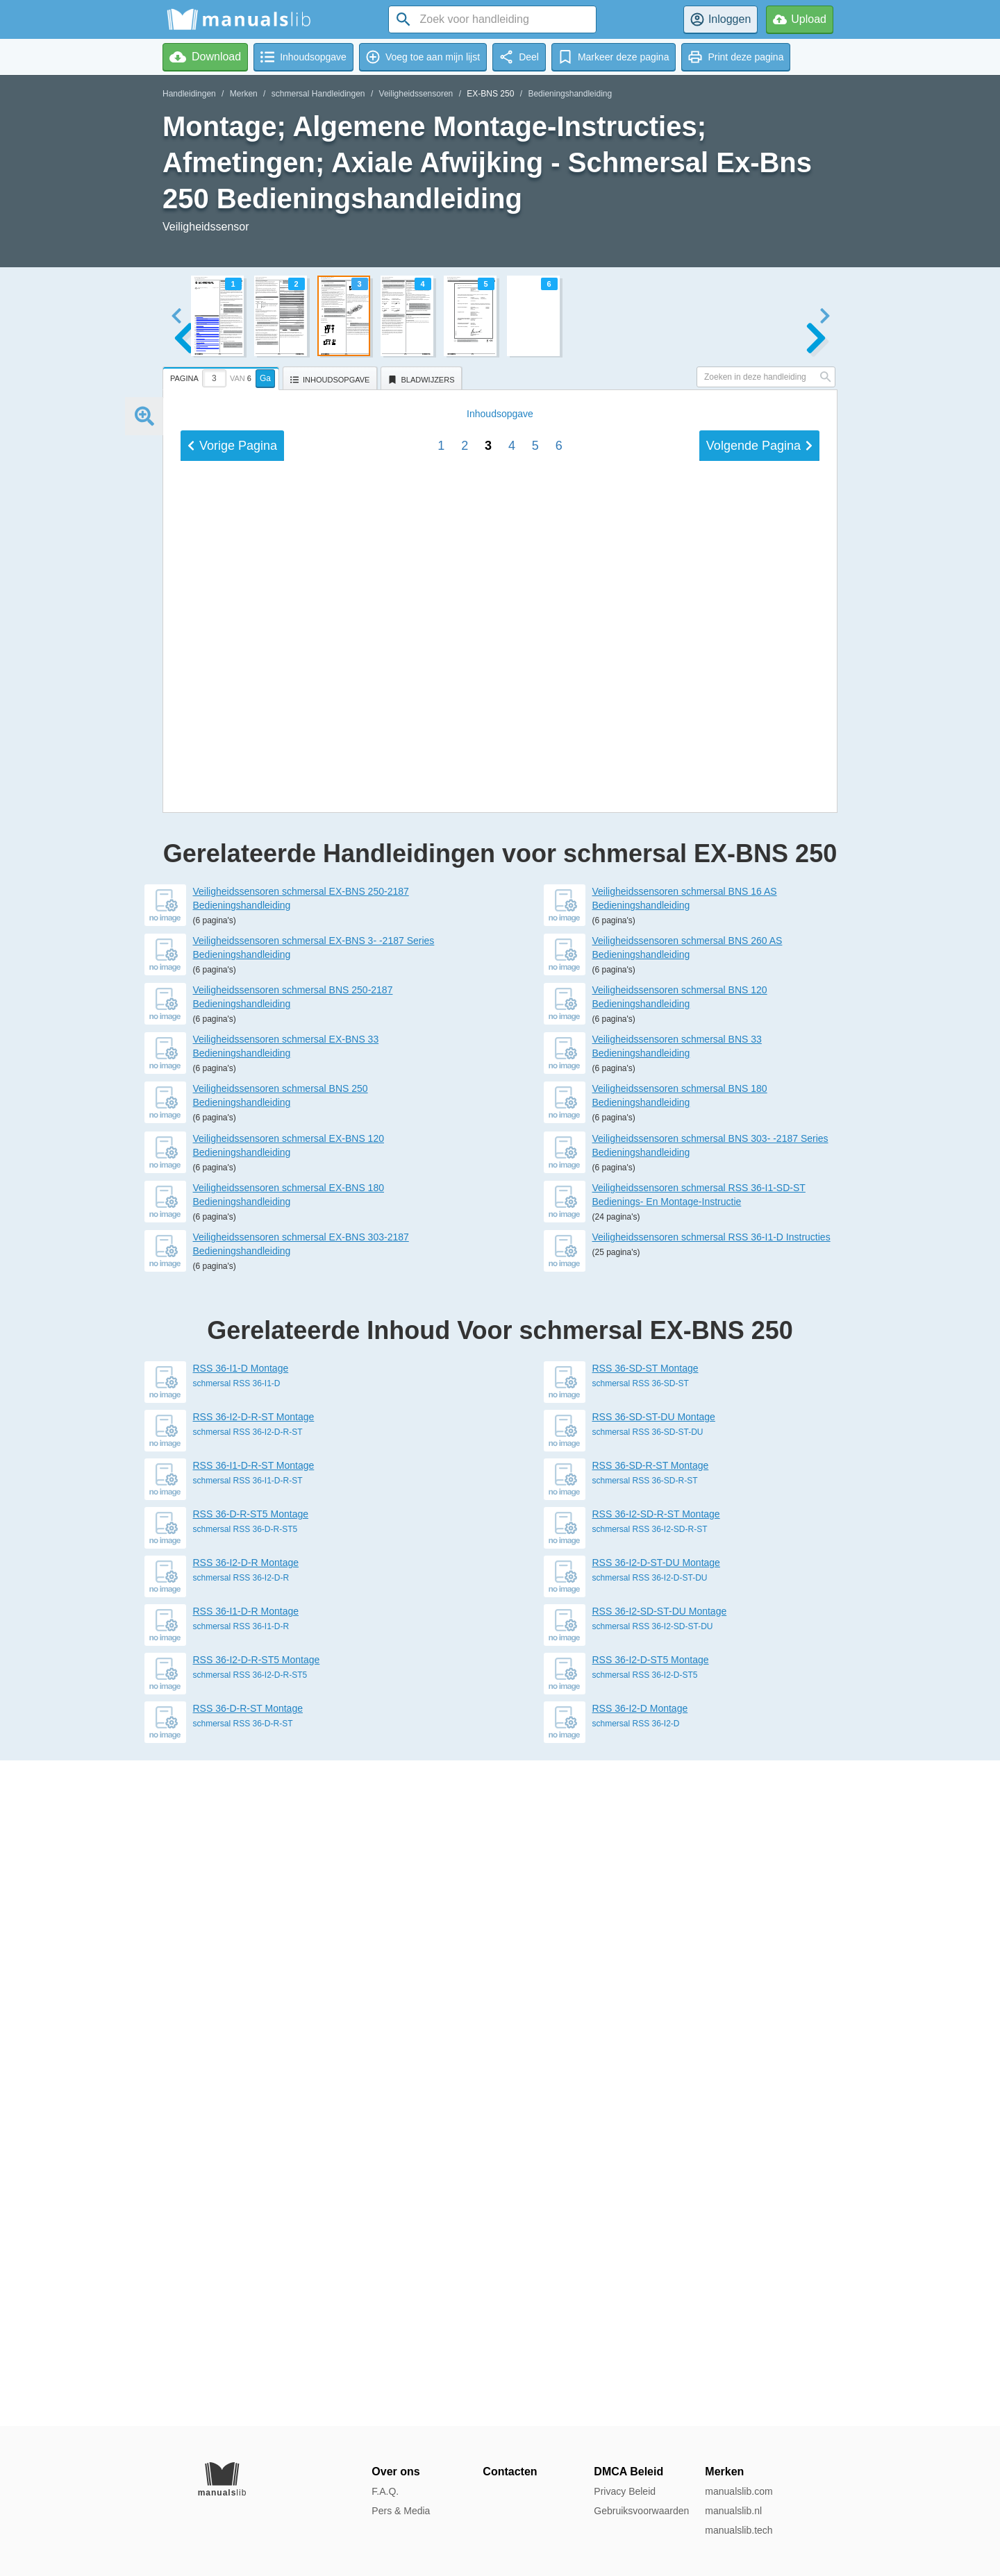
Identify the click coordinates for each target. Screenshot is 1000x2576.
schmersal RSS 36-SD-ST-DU (647, 2098)
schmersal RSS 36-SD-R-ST (645, 2146)
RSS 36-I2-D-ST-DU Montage (656, 2228)
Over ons (395, 2471)
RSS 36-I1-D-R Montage (246, 2276)
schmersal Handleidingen (318, 94)
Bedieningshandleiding (570, 94)
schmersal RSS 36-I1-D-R (241, 2292)
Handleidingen (189, 94)
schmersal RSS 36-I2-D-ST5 (645, 2341)
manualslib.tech (738, 2530)
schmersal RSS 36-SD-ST (640, 2049)
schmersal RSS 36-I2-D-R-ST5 (250, 2341)
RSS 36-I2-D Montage (640, 2374)
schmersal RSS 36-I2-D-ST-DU (650, 2243)
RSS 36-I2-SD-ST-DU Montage (659, 2276)
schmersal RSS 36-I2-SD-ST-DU (652, 2292)
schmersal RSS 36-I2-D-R (241, 2243)
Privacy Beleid (625, 2491)
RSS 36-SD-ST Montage (645, 2033)
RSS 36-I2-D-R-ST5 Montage (256, 2325)
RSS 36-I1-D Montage (241, 2033)
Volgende (759, 1389)
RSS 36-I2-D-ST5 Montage (650, 2325)
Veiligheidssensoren (416, 94)
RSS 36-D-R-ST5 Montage (251, 2179)
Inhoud (500, 1357)
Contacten (510, 2471)
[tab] (222, 376)
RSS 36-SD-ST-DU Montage (653, 2082)
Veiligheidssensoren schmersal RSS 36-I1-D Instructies (711, 1902)
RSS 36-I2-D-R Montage (246, 2228)
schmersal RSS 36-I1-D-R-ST (248, 2146)
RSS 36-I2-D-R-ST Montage (254, 2082)
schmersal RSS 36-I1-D (237, 2049)
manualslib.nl (733, 2510)
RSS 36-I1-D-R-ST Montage (254, 2131)
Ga (265, 378)
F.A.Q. (385, 2491)
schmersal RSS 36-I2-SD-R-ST (650, 2195)
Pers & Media (401, 2510)
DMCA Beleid (628, 2471)
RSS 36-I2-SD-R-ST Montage (656, 2179)
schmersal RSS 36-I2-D (636, 2389)
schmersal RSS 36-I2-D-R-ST (248, 2098)
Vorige (232, 1389)
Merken (244, 94)
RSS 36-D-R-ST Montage (248, 2374)
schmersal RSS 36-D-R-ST (243, 2389)
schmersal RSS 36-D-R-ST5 (245, 2195)
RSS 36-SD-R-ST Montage (650, 2131)
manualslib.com (738, 2491)
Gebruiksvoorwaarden (641, 2510)
